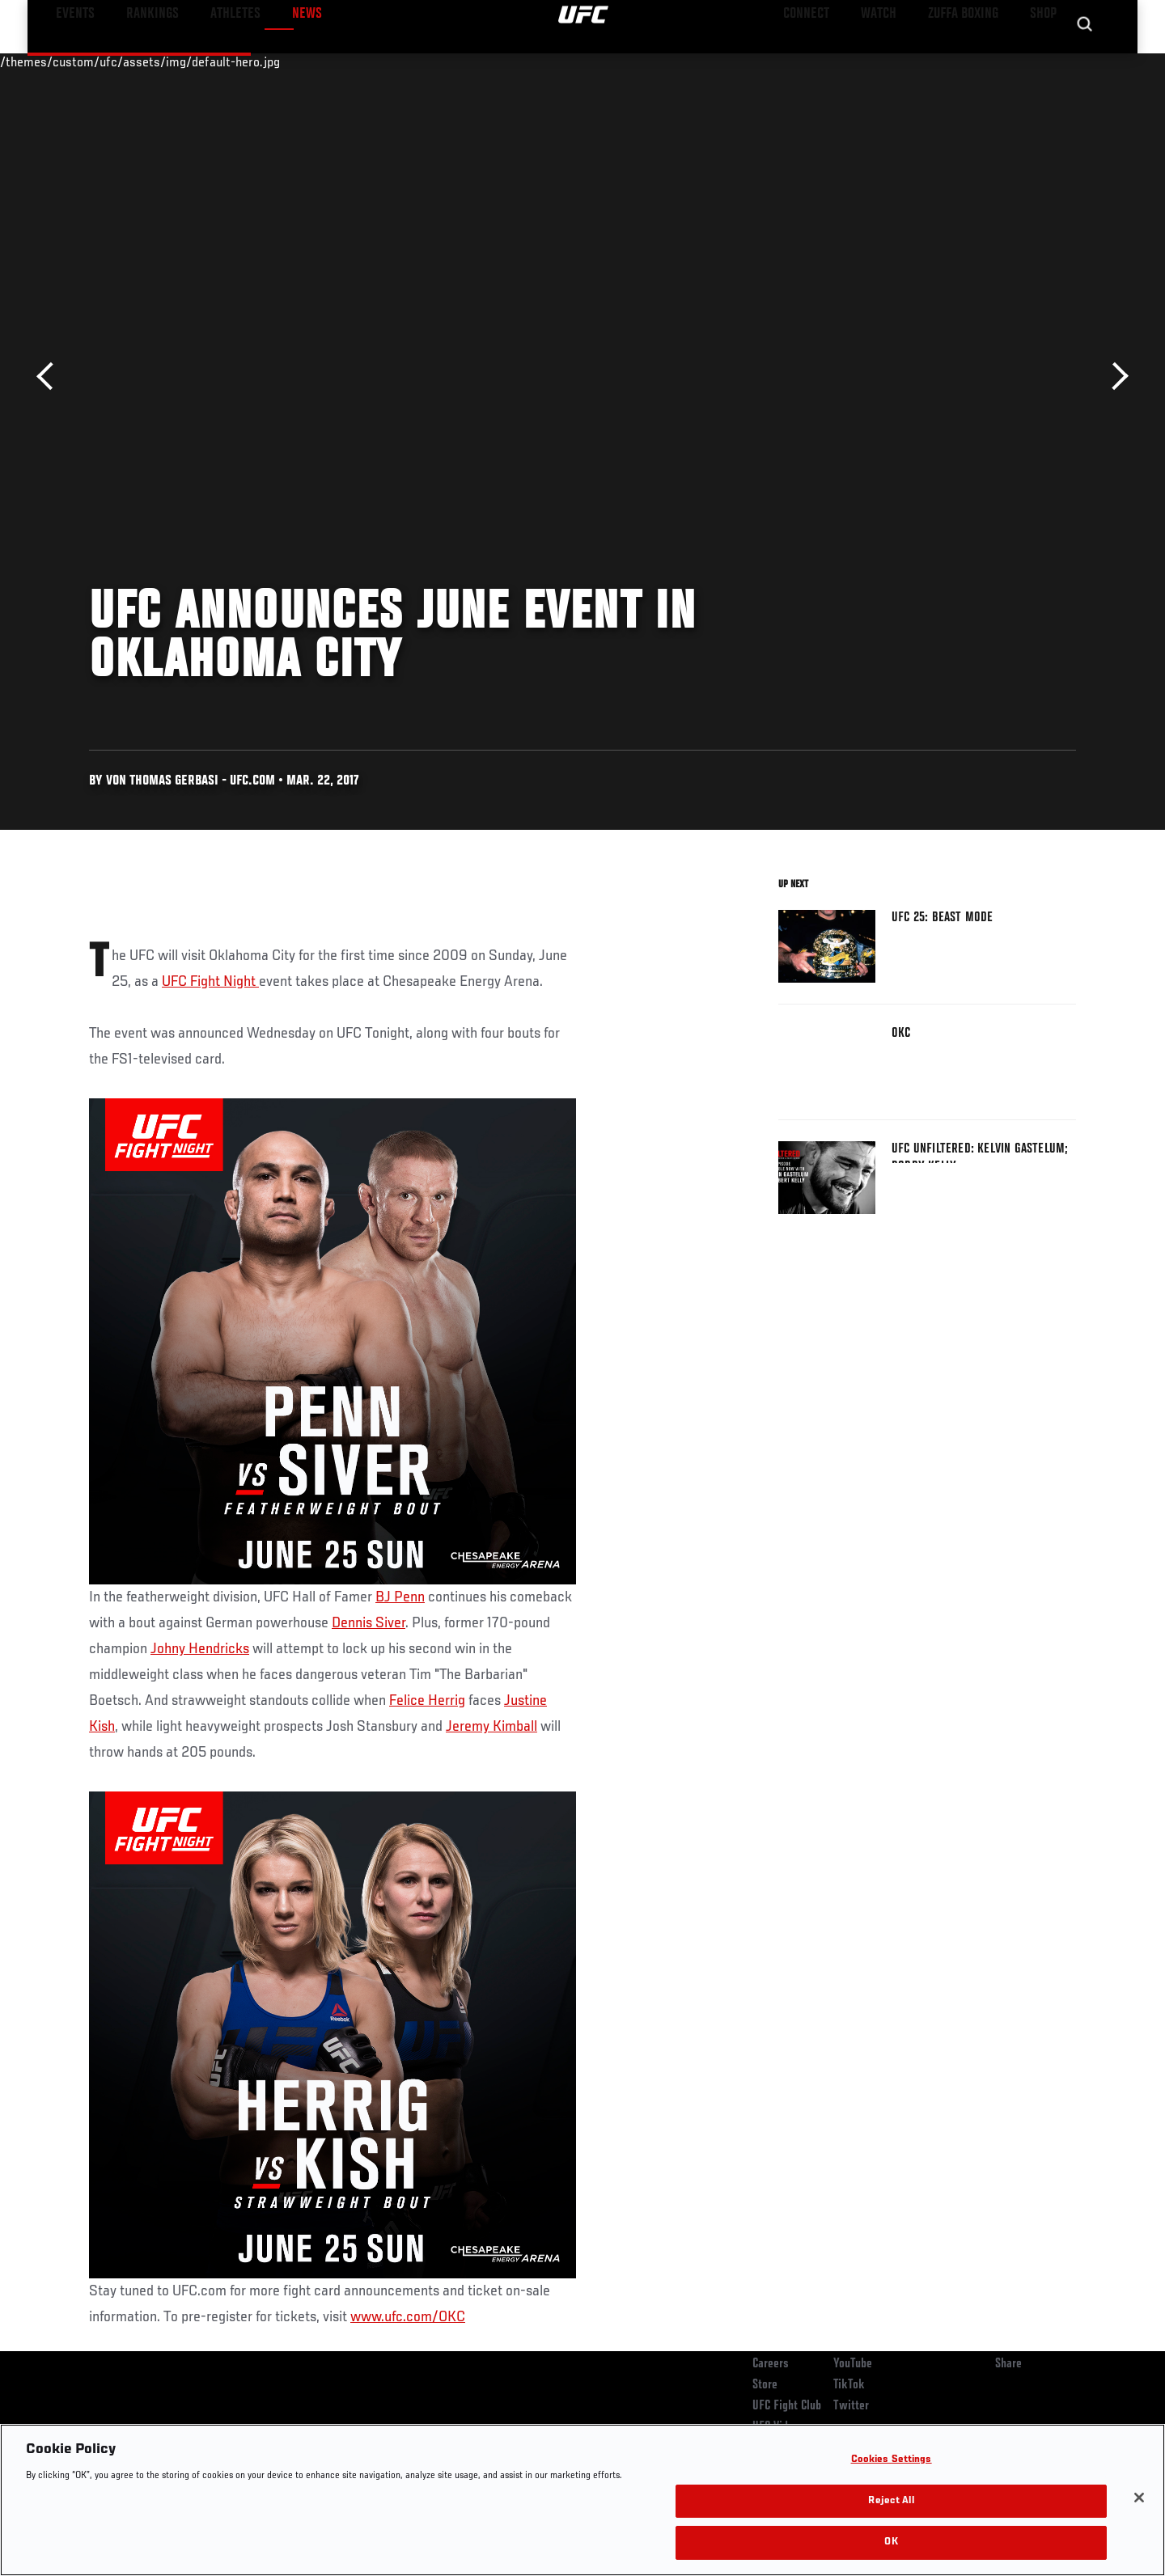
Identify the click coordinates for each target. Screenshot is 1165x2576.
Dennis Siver (368, 1623)
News (274, 61)
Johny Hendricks (199, 1649)
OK (890, 2542)
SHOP (1040, 61)
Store (764, 2385)
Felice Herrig (427, 1701)
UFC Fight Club (786, 2406)
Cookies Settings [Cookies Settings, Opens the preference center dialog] (891, 2460)
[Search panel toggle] (1084, 61)
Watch (890, 61)
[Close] (1139, 2497)
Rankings (139, 61)
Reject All (890, 2501)
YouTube (852, 2364)
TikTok (849, 2385)
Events (71, 61)
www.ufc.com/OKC (407, 2317)
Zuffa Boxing (968, 61)
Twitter (851, 2406)
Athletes (211, 61)
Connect (826, 61)
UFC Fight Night (210, 982)
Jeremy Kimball (491, 1727)
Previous (50, 376)
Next (1114, 376)
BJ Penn (400, 1597)
